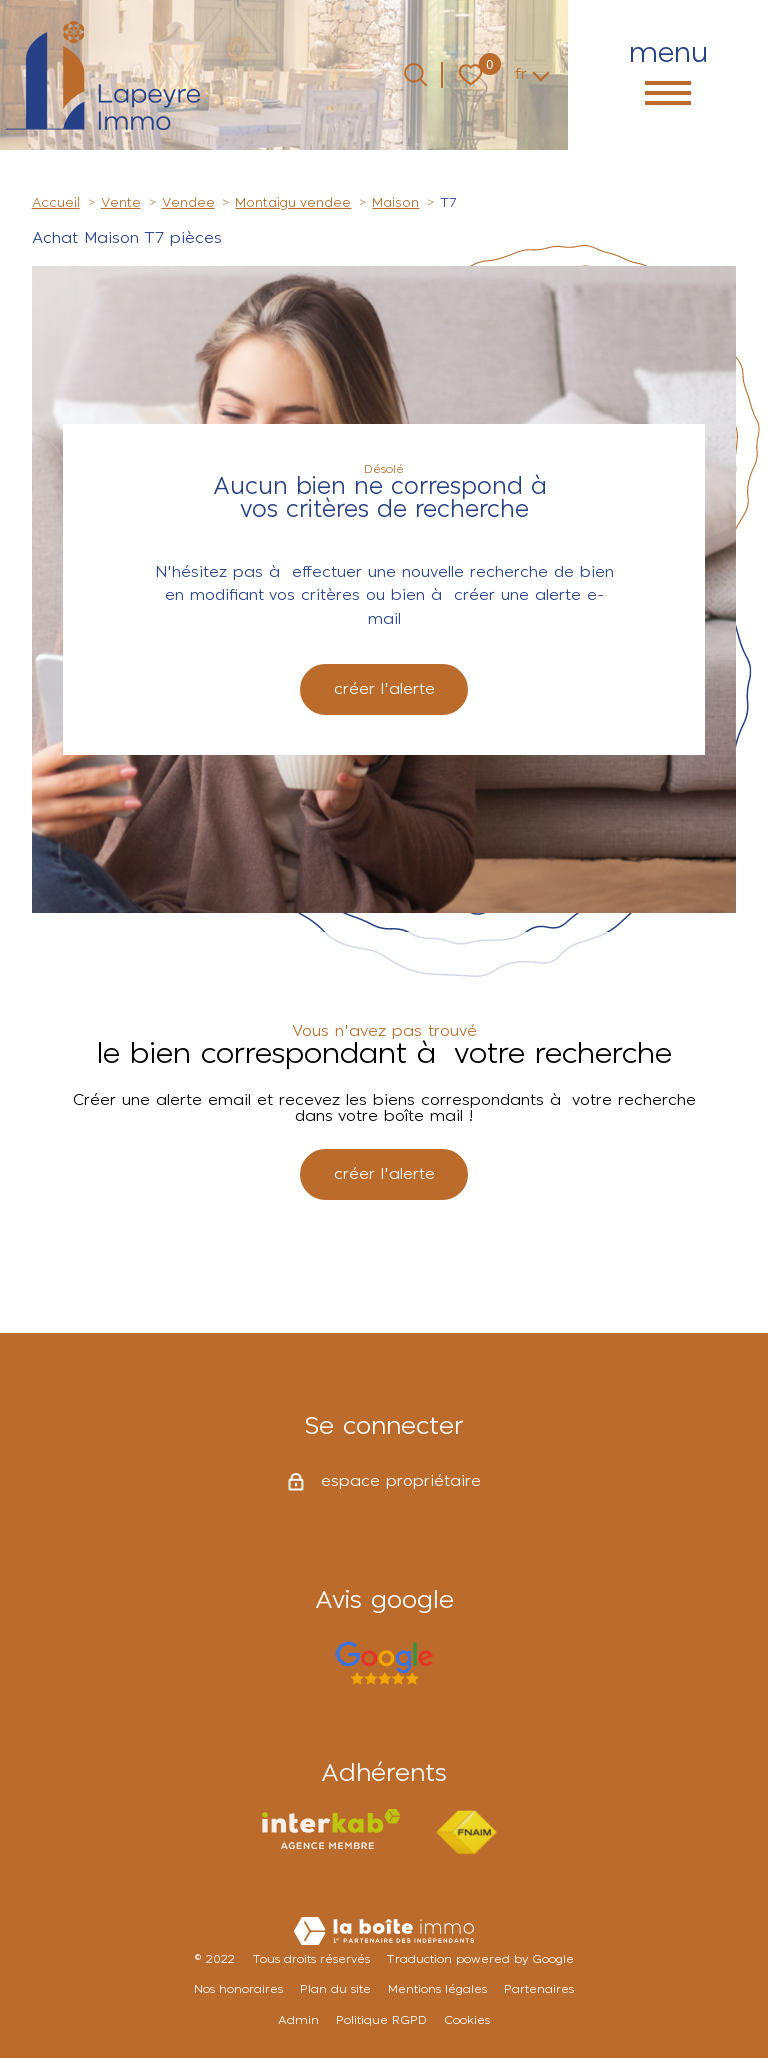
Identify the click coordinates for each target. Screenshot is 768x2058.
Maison (395, 203)
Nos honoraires (238, 1989)
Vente (121, 203)
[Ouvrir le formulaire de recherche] (415, 74)
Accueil (56, 203)
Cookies (467, 2020)
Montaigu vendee (293, 203)
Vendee (188, 203)
